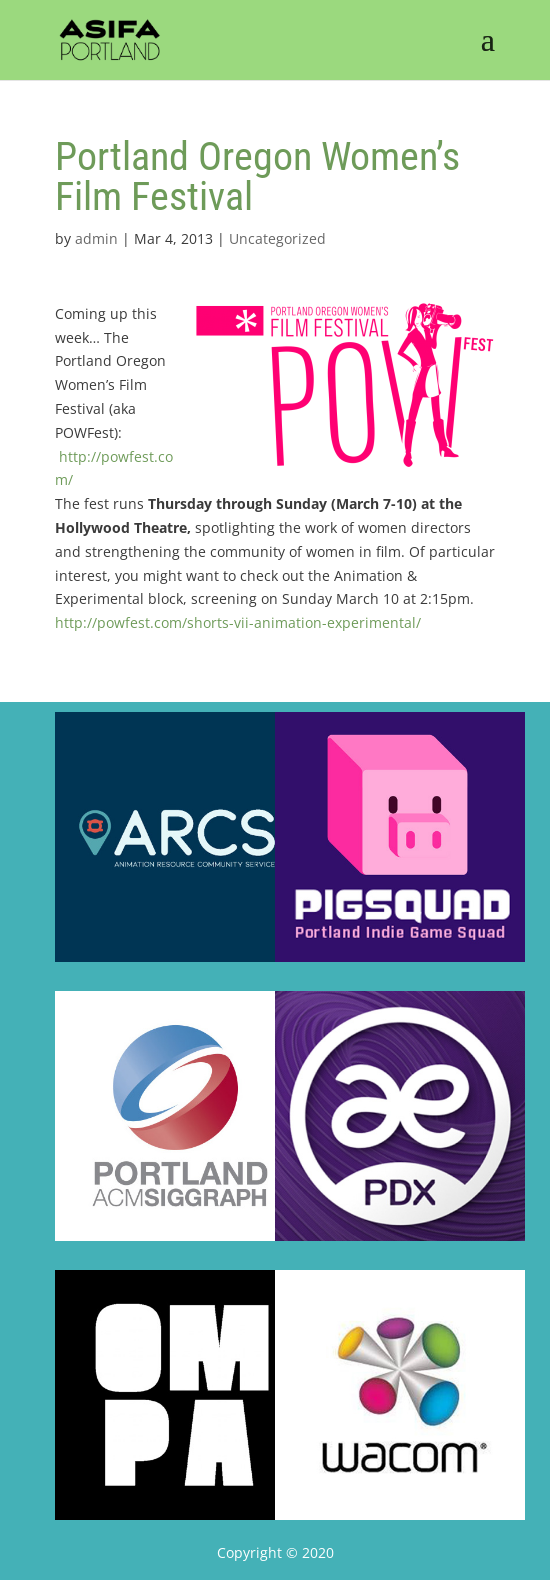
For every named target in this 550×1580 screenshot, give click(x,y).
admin (96, 238)
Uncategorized (277, 238)
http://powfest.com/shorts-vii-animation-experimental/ (238, 622)
